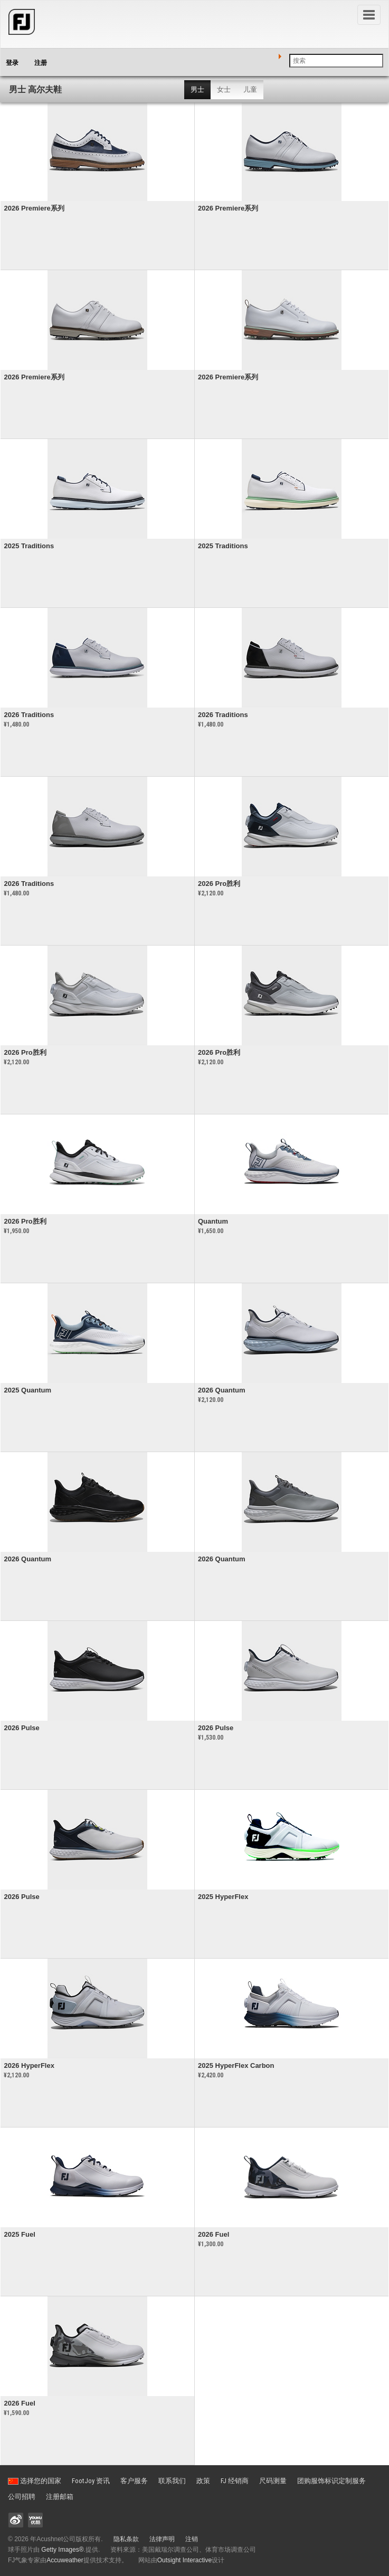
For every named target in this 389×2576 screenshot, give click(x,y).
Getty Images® (62, 2549)
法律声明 (162, 2539)
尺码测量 (273, 2481)
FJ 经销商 (235, 2481)
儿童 (250, 89)
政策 (203, 2481)
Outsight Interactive (184, 2560)
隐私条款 (126, 2539)
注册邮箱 (59, 2497)
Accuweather (64, 2560)
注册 (40, 62)
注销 (191, 2539)
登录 (12, 62)
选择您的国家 (34, 2481)
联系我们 (172, 2481)
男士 (197, 89)
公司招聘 (21, 2497)
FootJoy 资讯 (91, 2481)
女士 (224, 89)
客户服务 (134, 2481)
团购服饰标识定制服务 (331, 2481)
